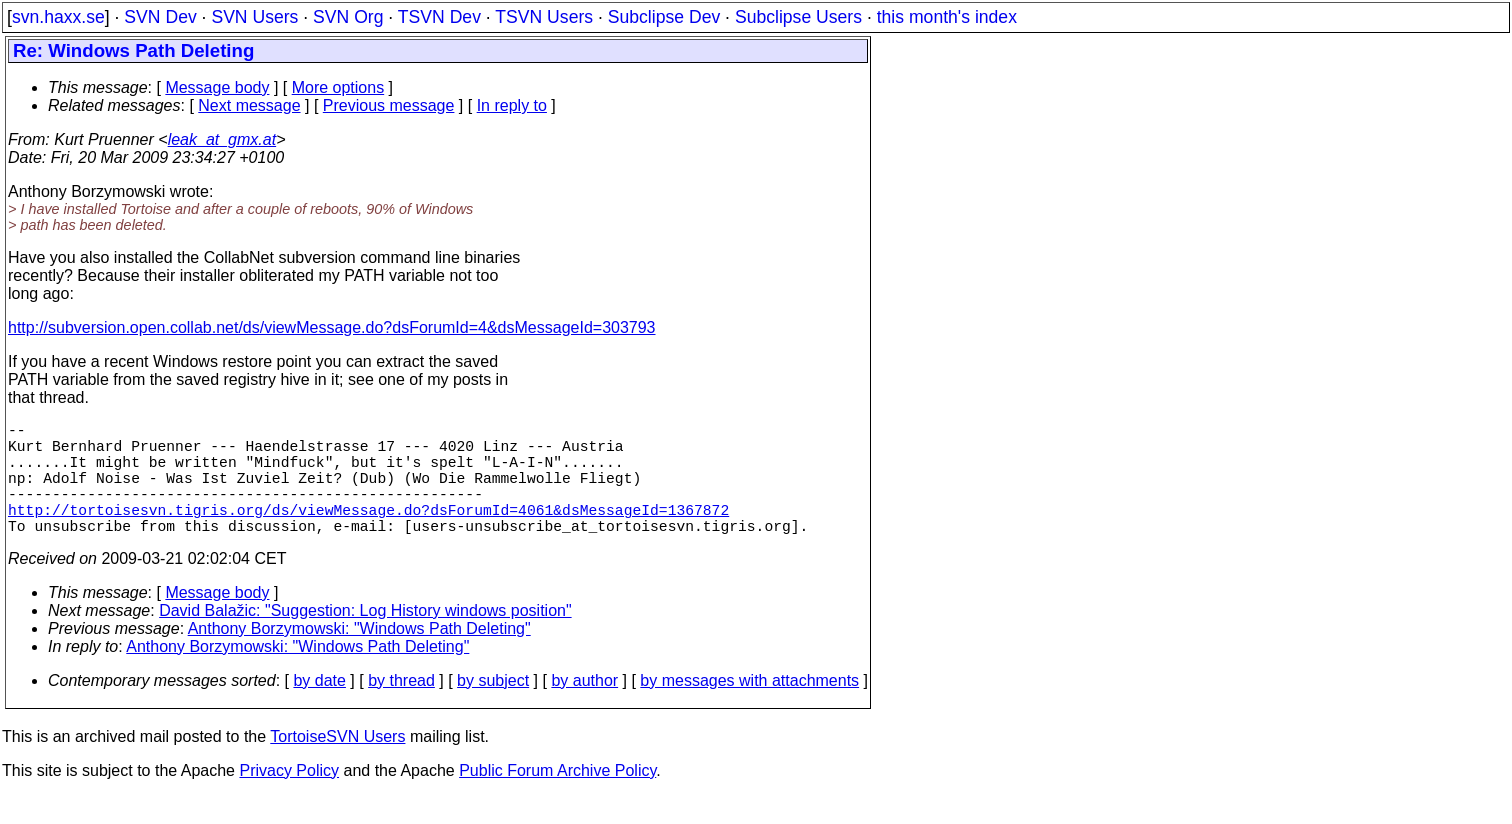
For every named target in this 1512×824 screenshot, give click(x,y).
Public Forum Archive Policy (557, 798)
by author (584, 708)
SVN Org (348, 17)
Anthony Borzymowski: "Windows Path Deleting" (359, 656)
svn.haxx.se (58, 17)
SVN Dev (160, 17)
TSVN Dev (439, 17)
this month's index (947, 17)
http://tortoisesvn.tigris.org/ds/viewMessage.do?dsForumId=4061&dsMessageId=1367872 (368, 533)
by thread (401, 708)
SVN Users (254, 17)
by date (319, 708)
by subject (493, 708)
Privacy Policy (289, 798)
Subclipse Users (798, 17)
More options (338, 87)
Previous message (389, 105)
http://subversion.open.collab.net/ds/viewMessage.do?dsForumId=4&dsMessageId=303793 (332, 327)
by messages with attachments (749, 708)
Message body (217, 87)
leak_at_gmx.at (222, 139)
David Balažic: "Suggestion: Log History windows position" (365, 638)
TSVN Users (544, 17)
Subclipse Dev (664, 17)
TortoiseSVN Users (337, 764)
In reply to (512, 105)
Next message (249, 105)
